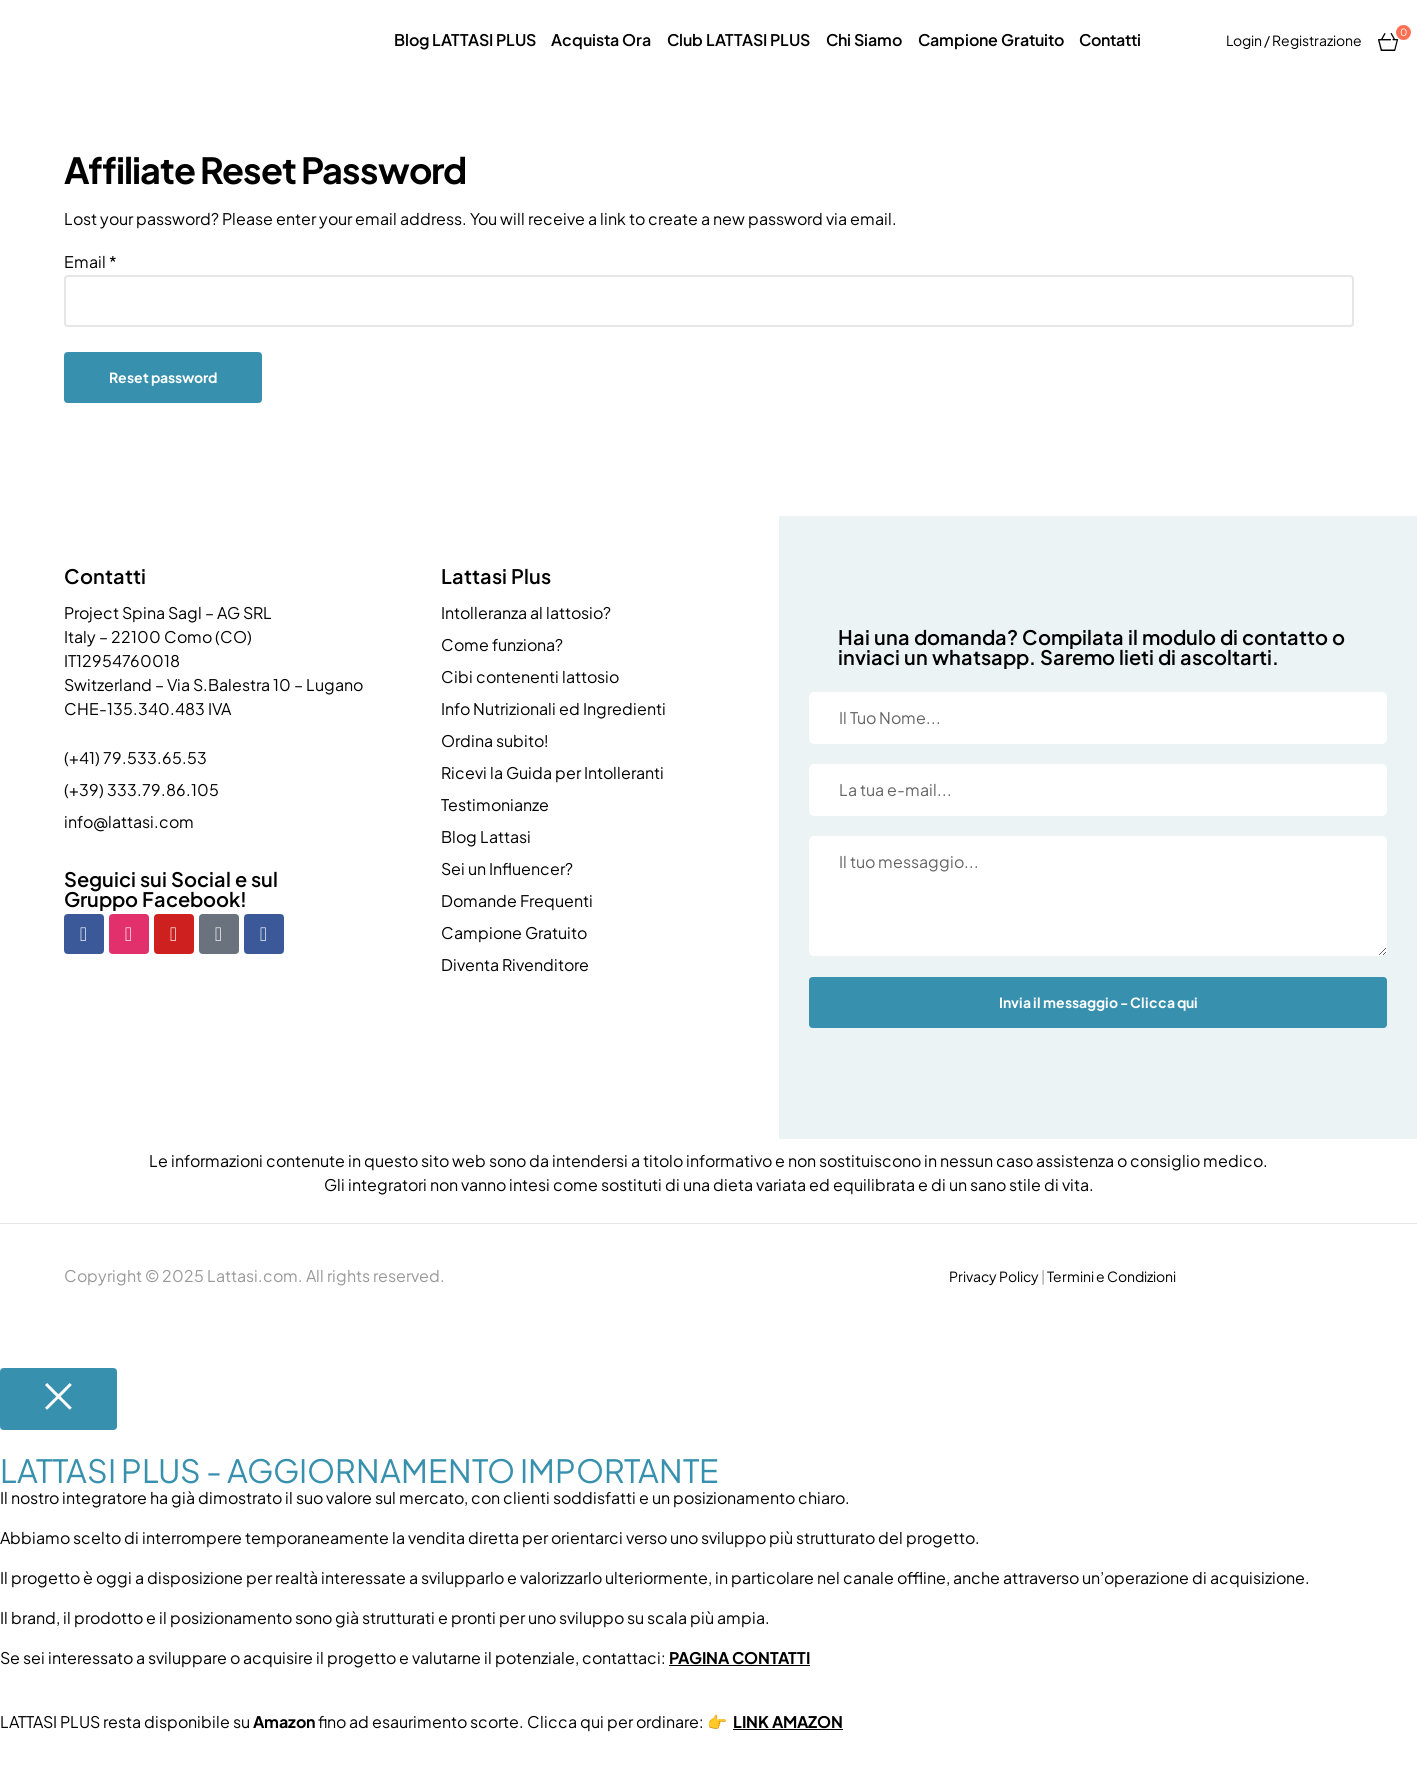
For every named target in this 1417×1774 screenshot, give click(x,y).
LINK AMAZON (788, 1721)
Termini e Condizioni (1111, 1276)
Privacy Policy (994, 1276)
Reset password (163, 377)
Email (90, 261)
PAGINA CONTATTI (739, 1657)
